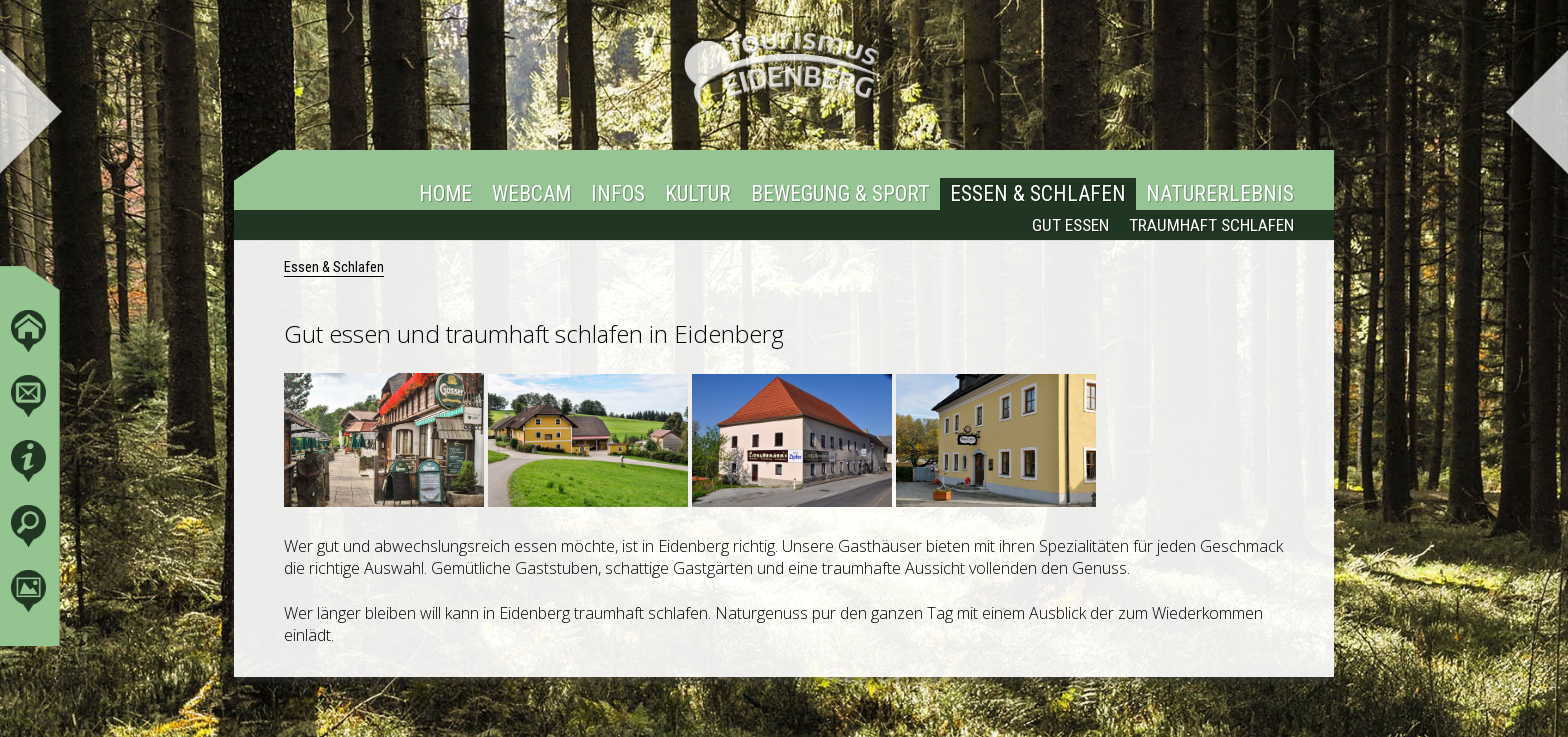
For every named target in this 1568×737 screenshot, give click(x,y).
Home (445, 194)
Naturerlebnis (1220, 194)
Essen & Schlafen (1038, 194)
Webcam (531, 194)
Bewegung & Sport (840, 194)
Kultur (698, 194)
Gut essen (1070, 226)
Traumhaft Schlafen (1211, 226)
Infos (618, 194)
